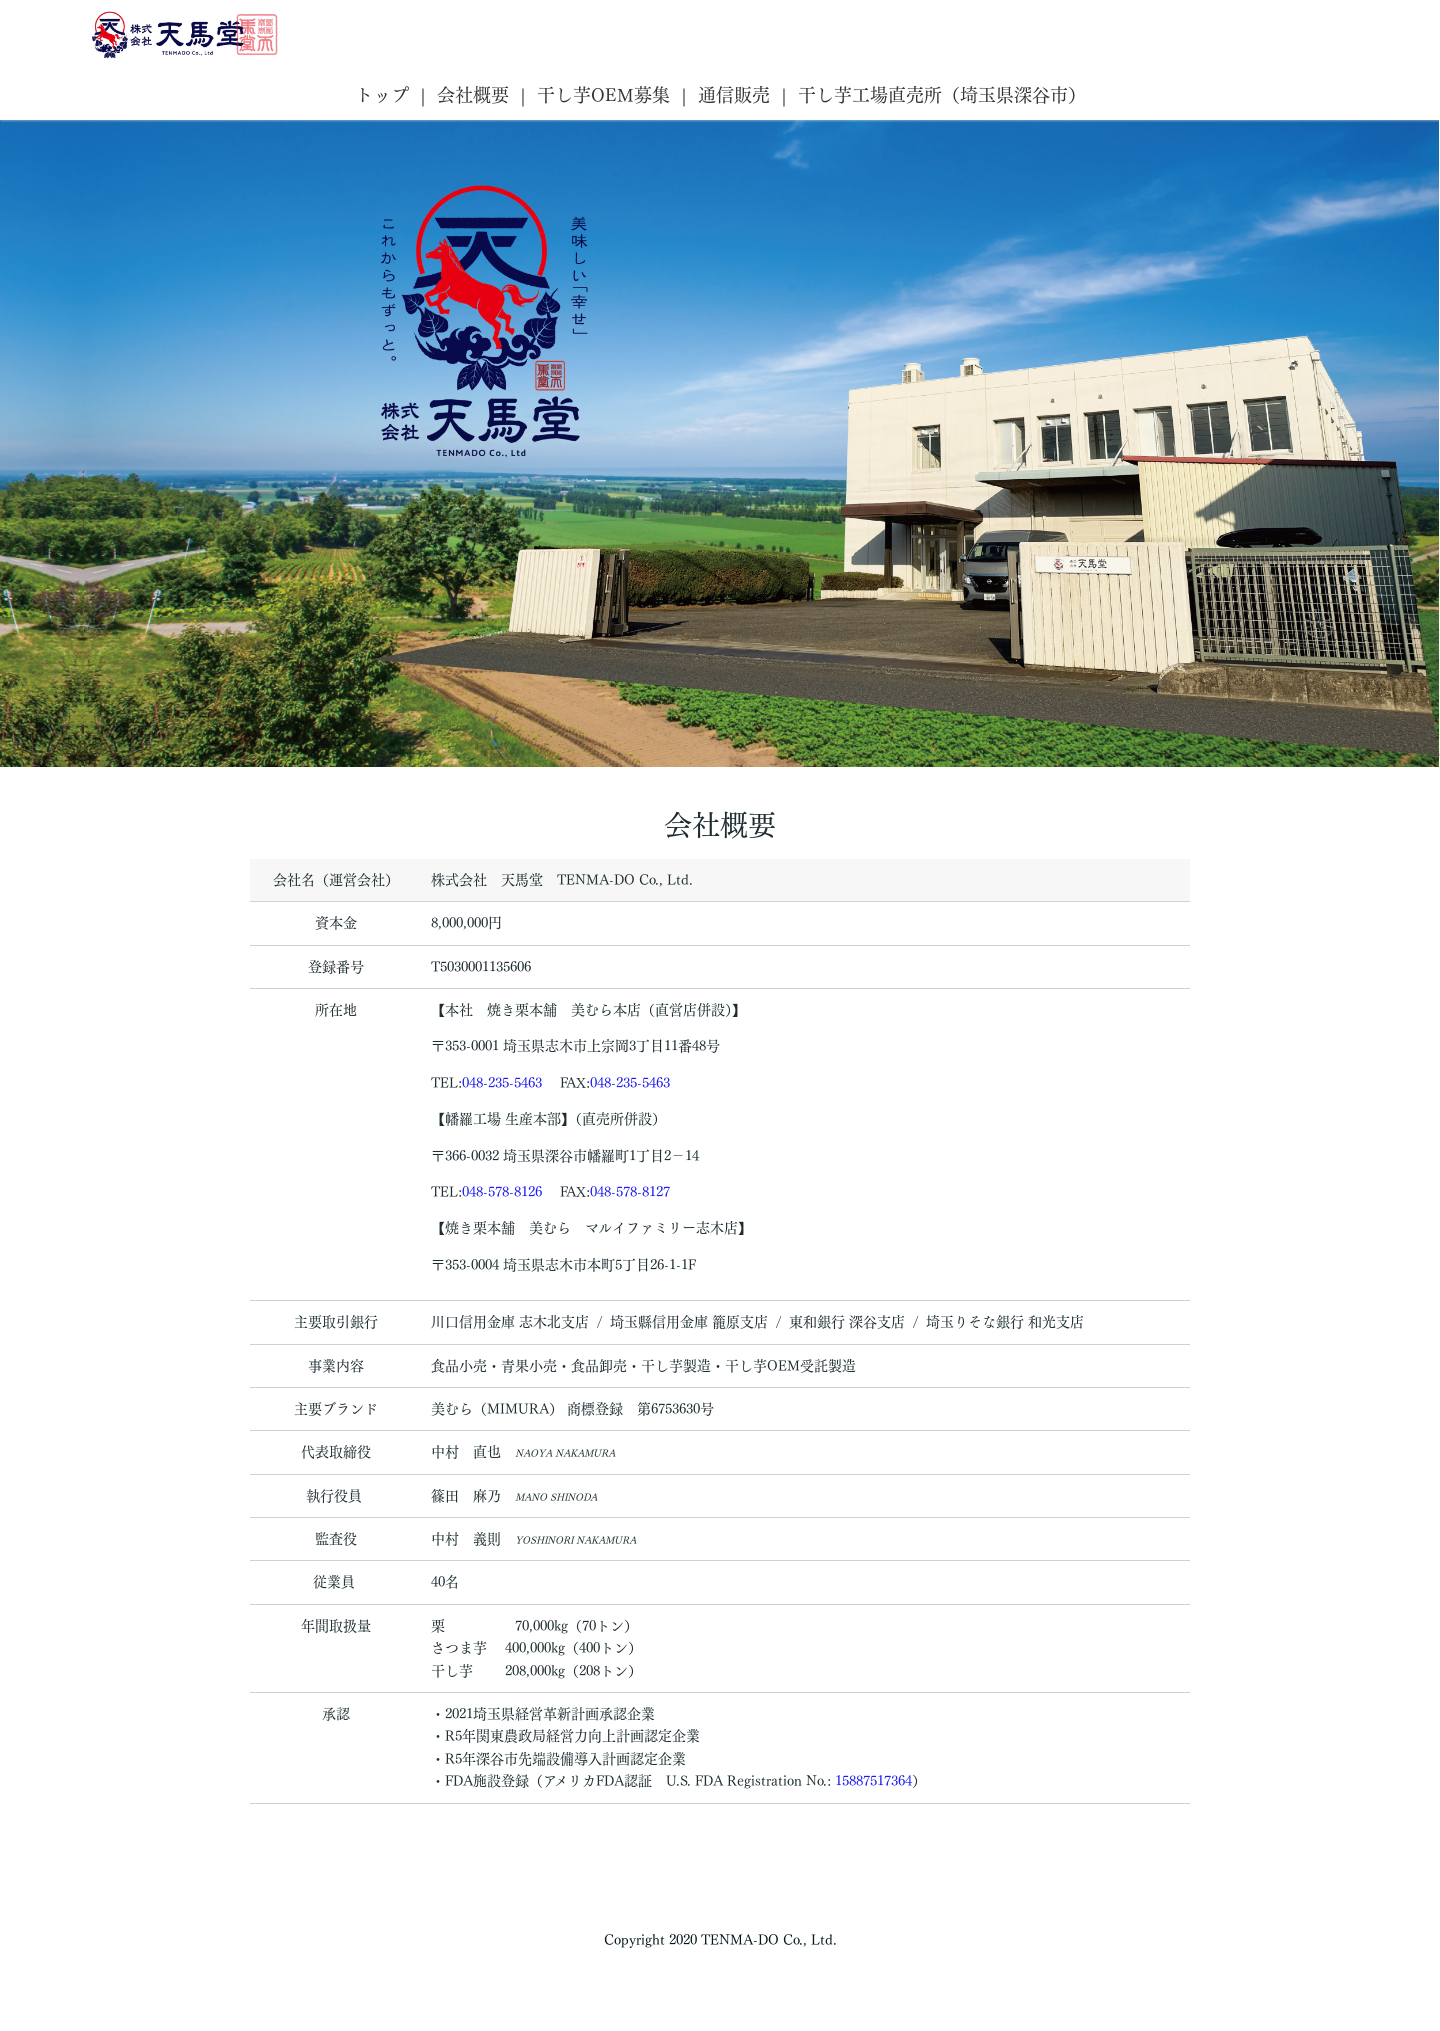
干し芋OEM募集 (603, 95)
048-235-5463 (502, 1083)
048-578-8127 (630, 1192)
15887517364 (873, 1781)
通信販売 (734, 95)
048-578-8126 (502, 1192)
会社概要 (473, 95)
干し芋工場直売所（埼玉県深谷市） (942, 95)
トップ (382, 95)
